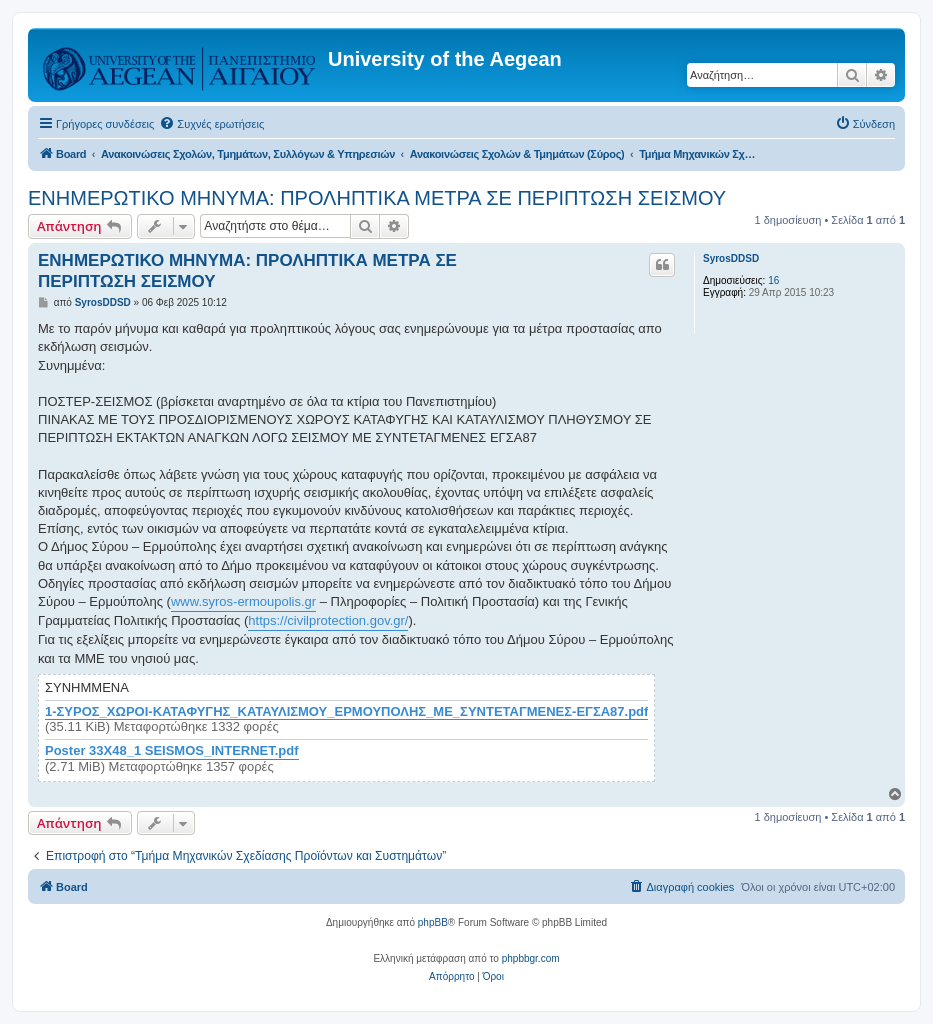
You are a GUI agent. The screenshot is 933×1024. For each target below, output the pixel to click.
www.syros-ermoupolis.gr (243, 601)
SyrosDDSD (731, 258)
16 (773, 280)
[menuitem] (211, 124)
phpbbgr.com (531, 958)
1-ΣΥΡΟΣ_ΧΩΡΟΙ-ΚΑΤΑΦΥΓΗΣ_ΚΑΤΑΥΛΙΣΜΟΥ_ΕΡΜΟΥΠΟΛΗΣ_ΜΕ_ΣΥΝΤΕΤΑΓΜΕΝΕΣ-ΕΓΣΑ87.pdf (346, 712)
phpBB (433, 922)
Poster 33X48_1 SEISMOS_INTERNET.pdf (172, 751)
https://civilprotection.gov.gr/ (328, 620)
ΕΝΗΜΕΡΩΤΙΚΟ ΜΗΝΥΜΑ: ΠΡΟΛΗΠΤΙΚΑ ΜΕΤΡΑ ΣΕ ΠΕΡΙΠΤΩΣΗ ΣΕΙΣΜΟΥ (377, 198)
